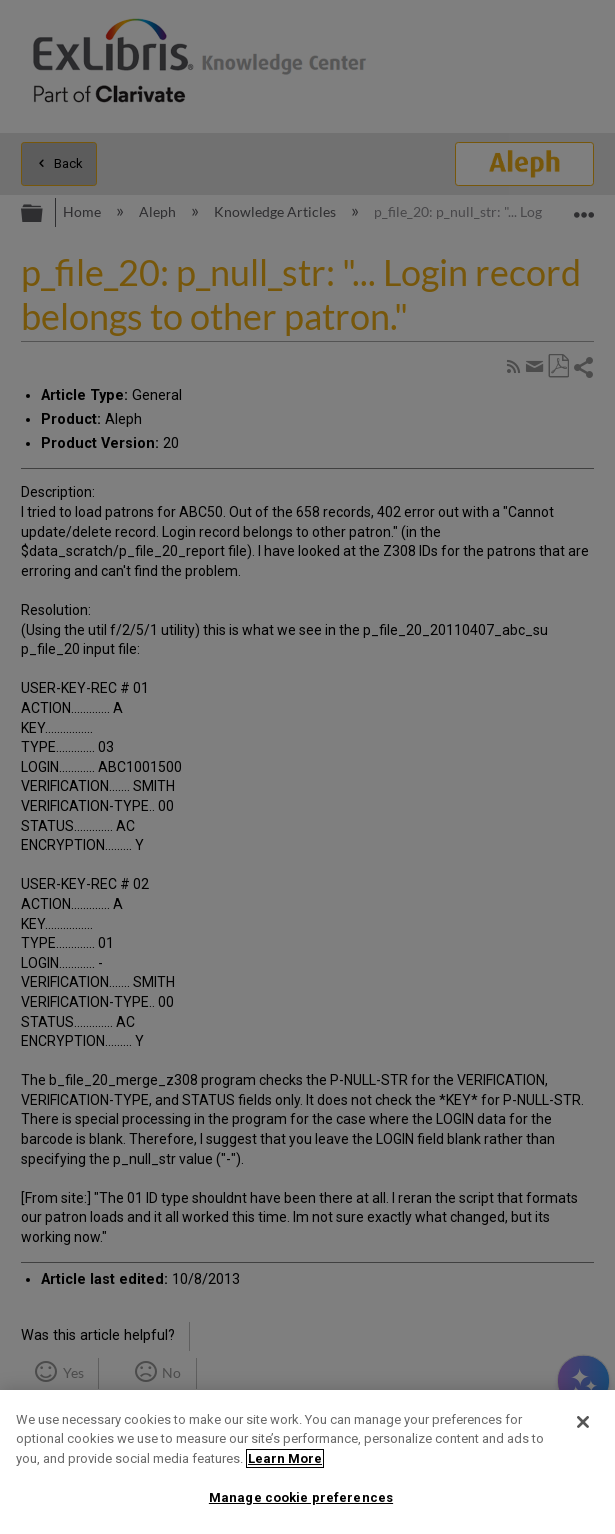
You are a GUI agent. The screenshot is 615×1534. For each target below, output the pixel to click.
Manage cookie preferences (301, 1497)
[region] (307, 1462)
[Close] (583, 1422)
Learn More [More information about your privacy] (285, 1458)
